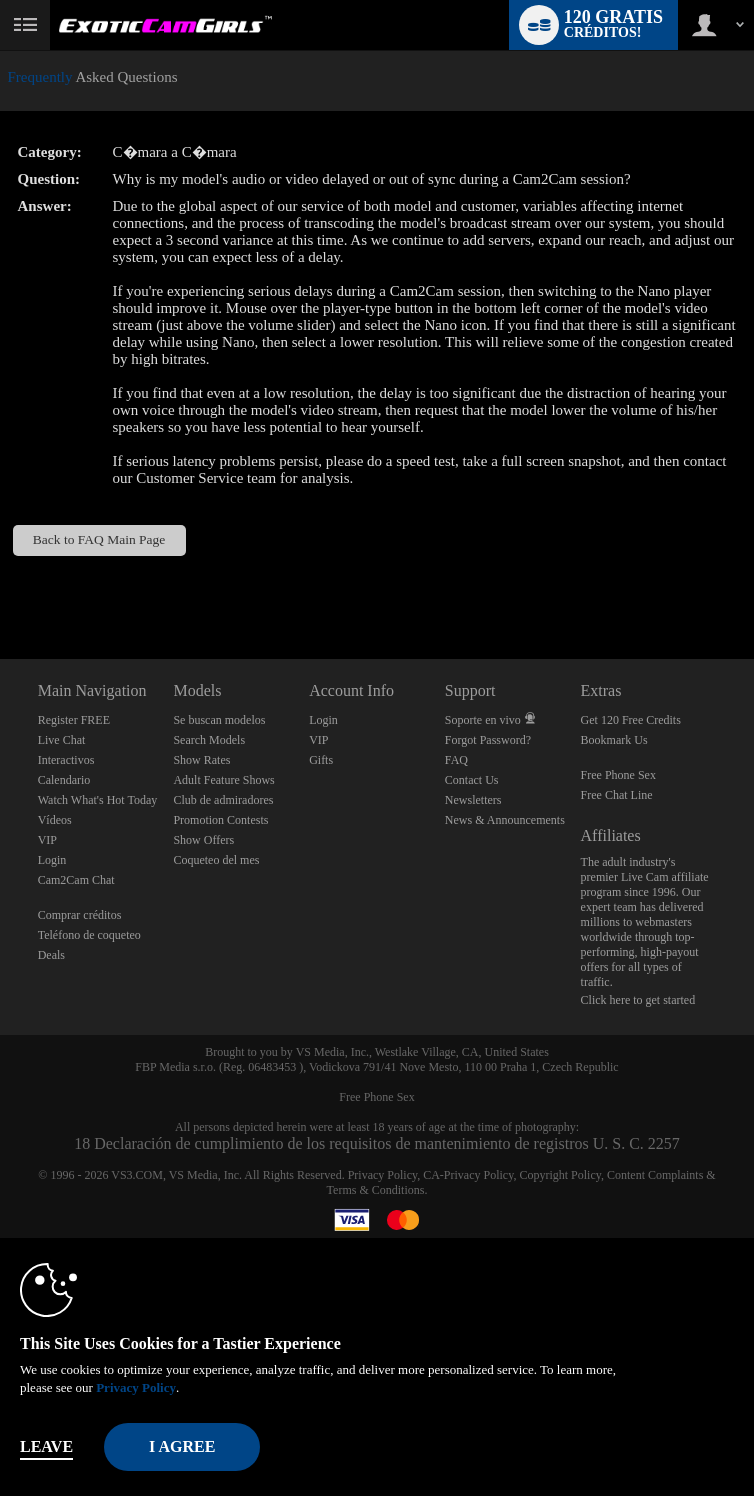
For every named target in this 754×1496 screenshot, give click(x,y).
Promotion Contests (220, 820)
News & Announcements (505, 820)
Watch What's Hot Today (98, 800)
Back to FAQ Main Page (99, 539)
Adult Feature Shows (223, 780)
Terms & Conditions (376, 1190)
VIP (47, 840)
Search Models (209, 740)
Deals (51, 955)
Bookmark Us (614, 740)
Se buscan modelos (219, 720)
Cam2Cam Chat (76, 880)
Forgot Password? (488, 740)
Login (52, 860)
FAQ (456, 760)
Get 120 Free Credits (631, 720)
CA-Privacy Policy (468, 1175)
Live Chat (62, 740)
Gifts (321, 760)
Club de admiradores (223, 800)
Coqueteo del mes (216, 860)
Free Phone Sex (618, 775)
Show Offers (203, 840)
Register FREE (74, 720)
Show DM (0, 584)
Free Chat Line (617, 795)
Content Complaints (655, 1175)
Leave (46, 1446)
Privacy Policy (383, 1175)
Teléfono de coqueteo (89, 935)
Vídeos (55, 820)
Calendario (64, 780)
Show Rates (201, 760)
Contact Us (472, 780)
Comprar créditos (80, 915)
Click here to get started (638, 1000)
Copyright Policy (560, 1175)
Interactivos (66, 760)
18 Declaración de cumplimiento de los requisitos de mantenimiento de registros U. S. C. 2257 (377, 1143)
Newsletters (473, 800)
